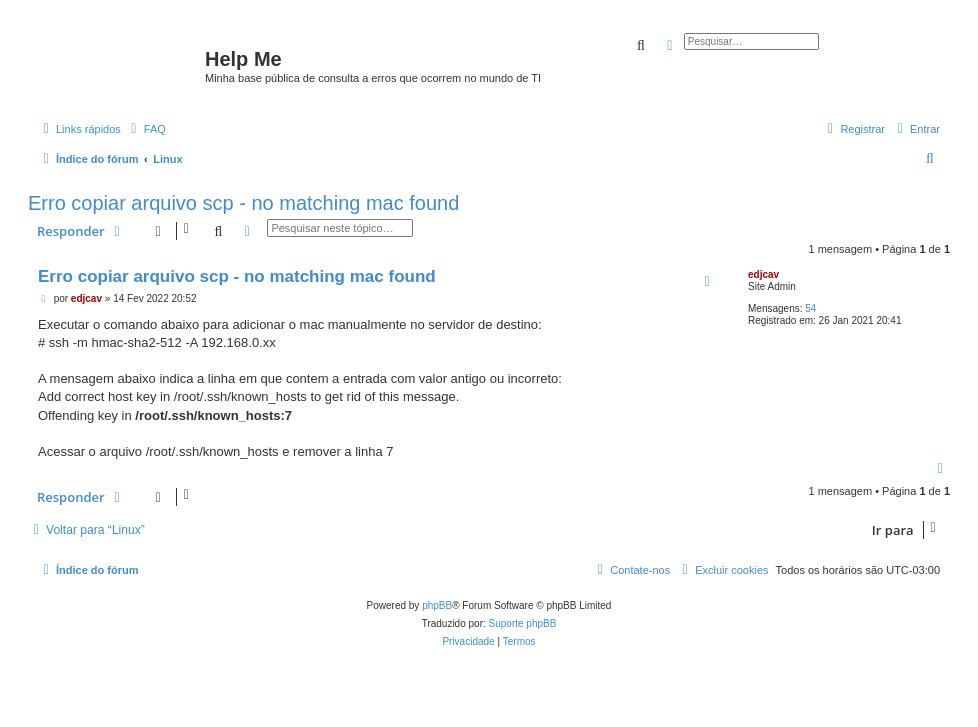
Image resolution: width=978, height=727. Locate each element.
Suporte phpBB (523, 623)
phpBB (437, 605)
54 (810, 308)
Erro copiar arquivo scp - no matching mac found (243, 203)
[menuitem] (146, 129)
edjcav (763, 274)
